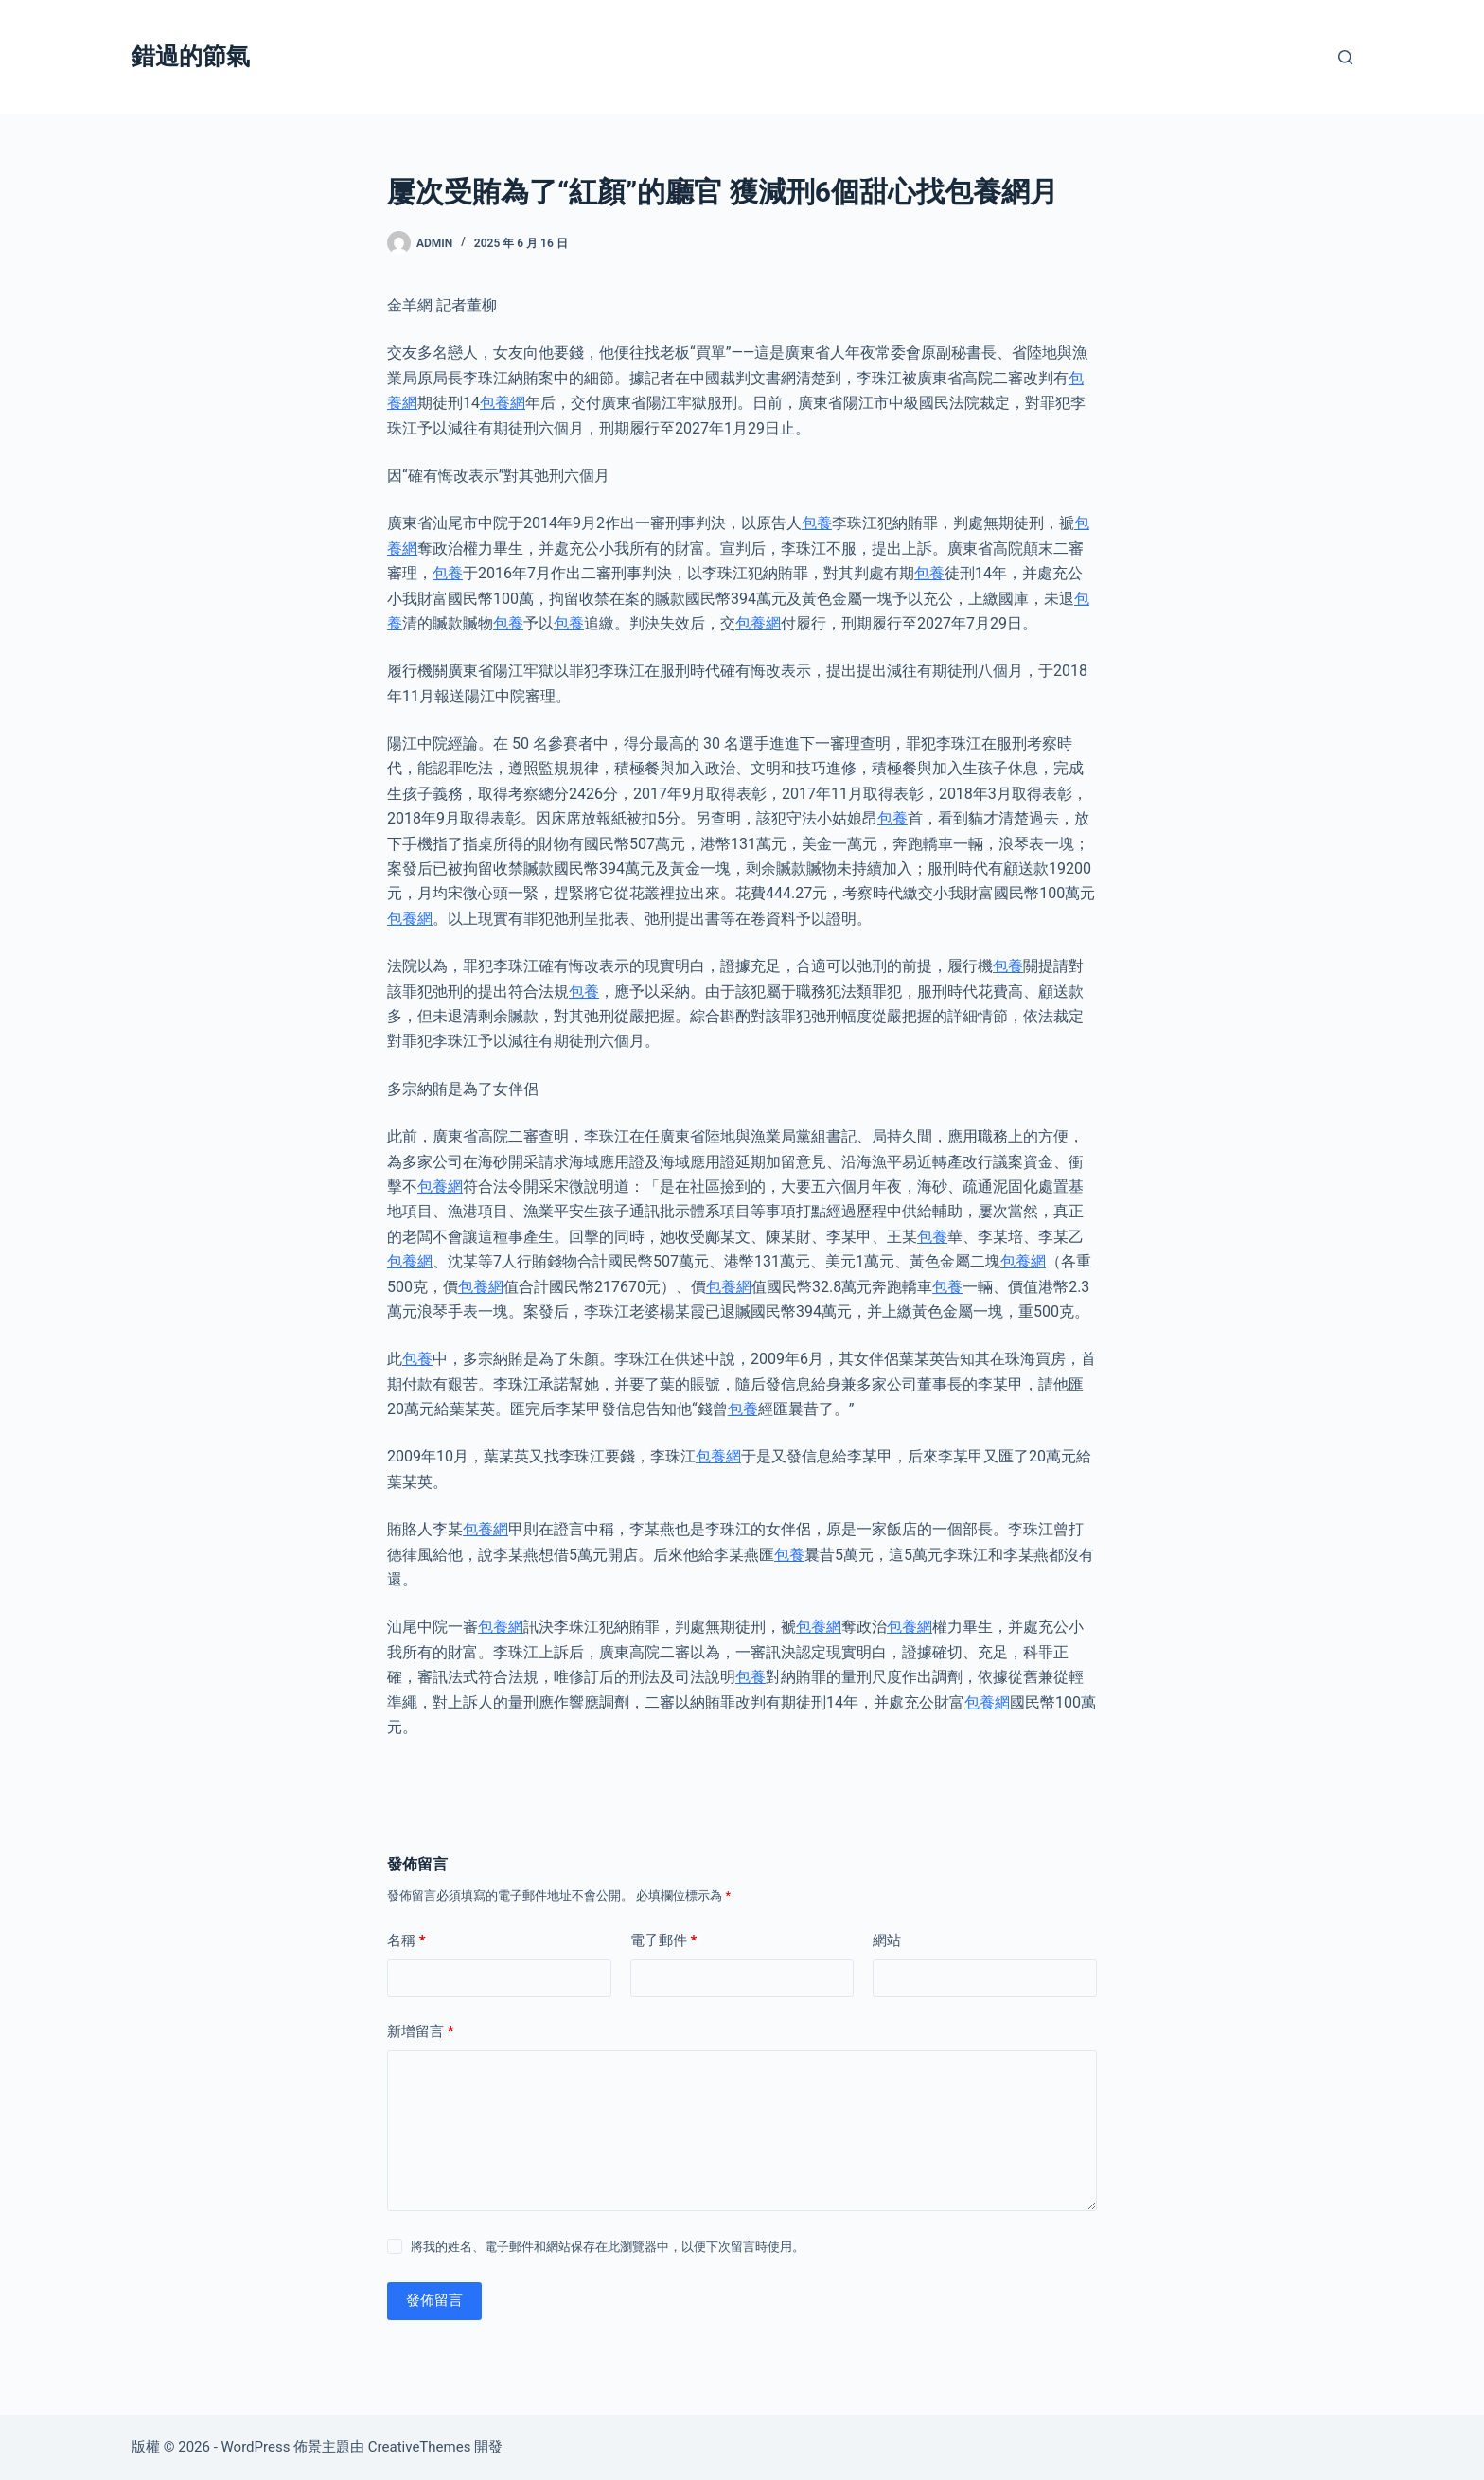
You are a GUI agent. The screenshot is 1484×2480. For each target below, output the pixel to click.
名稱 (406, 1941)
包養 (817, 523)
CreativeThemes (419, 2446)
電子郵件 (664, 1941)
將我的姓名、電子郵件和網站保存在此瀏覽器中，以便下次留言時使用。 (607, 2247)
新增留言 (420, 2032)
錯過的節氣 (191, 56)
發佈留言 (434, 2300)
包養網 (502, 403)
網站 (887, 1940)
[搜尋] (1345, 57)
